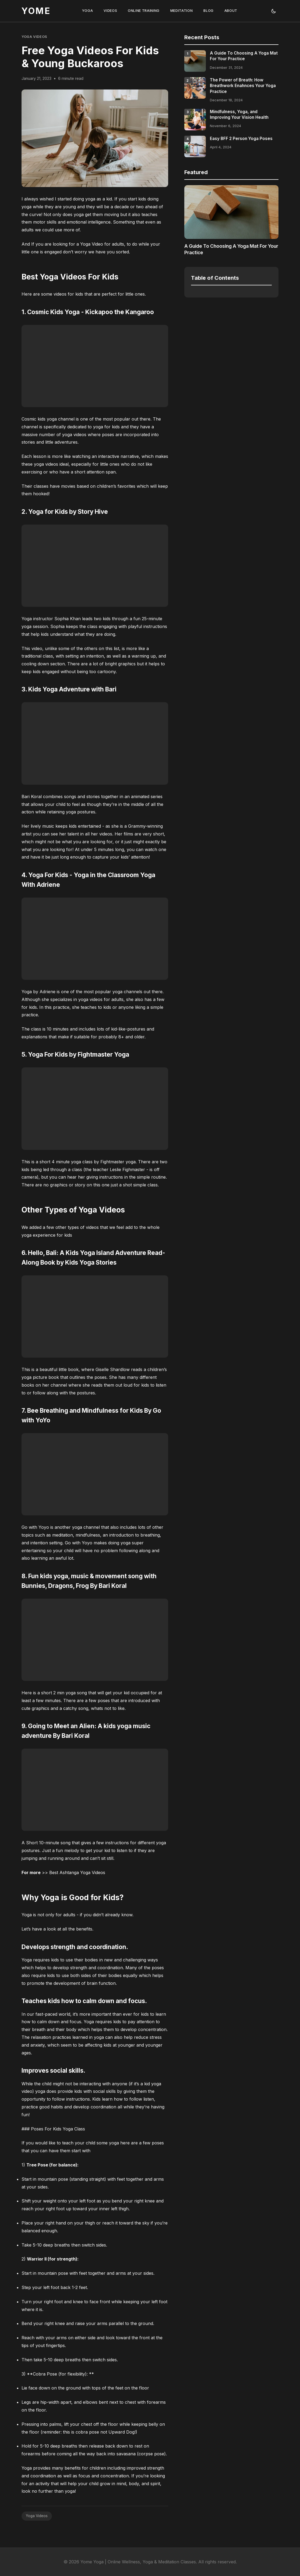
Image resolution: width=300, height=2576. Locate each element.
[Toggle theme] (273, 11)
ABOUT (230, 11)
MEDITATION (181, 11)
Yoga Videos (34, 37)
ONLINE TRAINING (144, 11)
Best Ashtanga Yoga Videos (77, 1872)
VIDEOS (110, 11)
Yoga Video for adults (102, 244)
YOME (36, 11)
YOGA (87, 11)
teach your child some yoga (90, 2143)
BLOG (208, 11)
